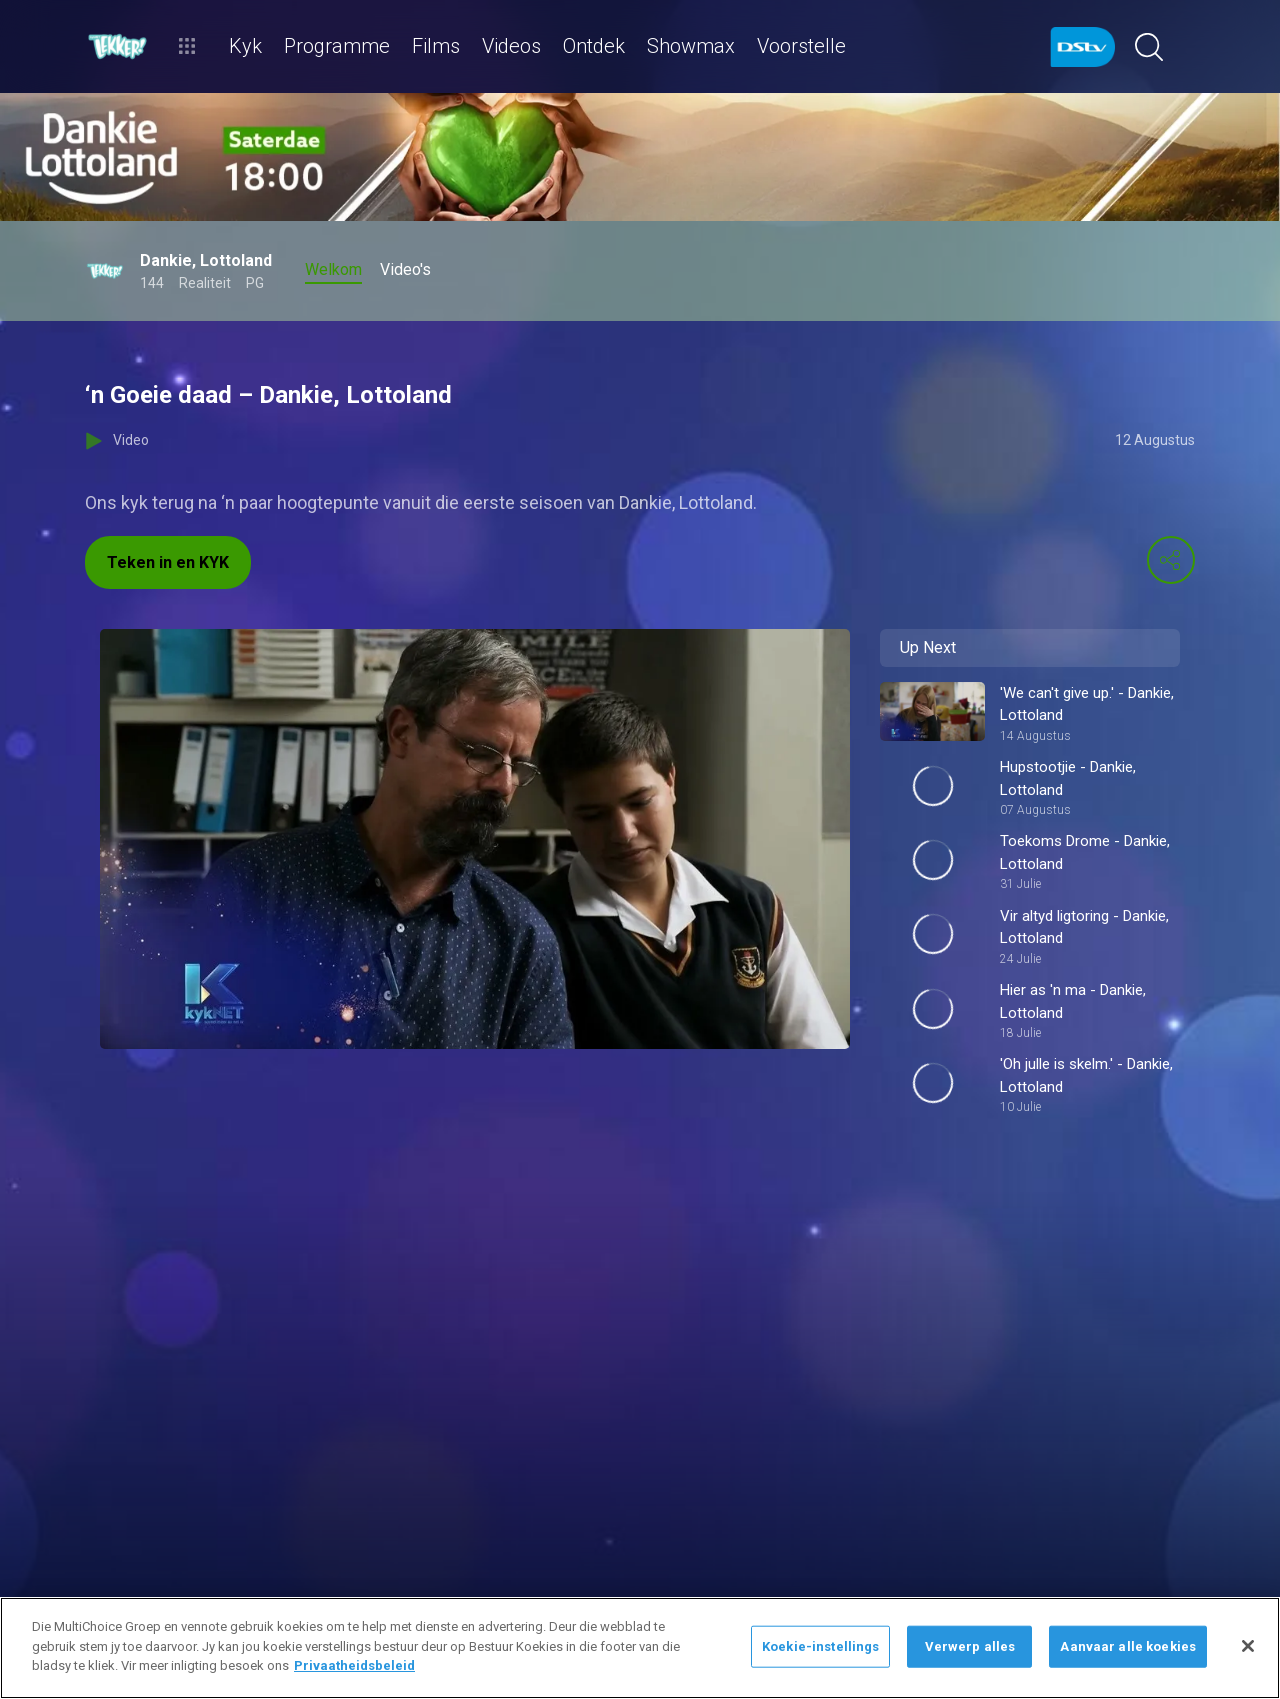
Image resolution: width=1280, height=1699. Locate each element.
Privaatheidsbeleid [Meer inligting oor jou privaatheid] (354, 1665)
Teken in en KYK (168, 562)
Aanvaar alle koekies (1128, 1646)
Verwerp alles (970, 1646)
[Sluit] (1248, 1646)
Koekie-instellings (820, 1646)
